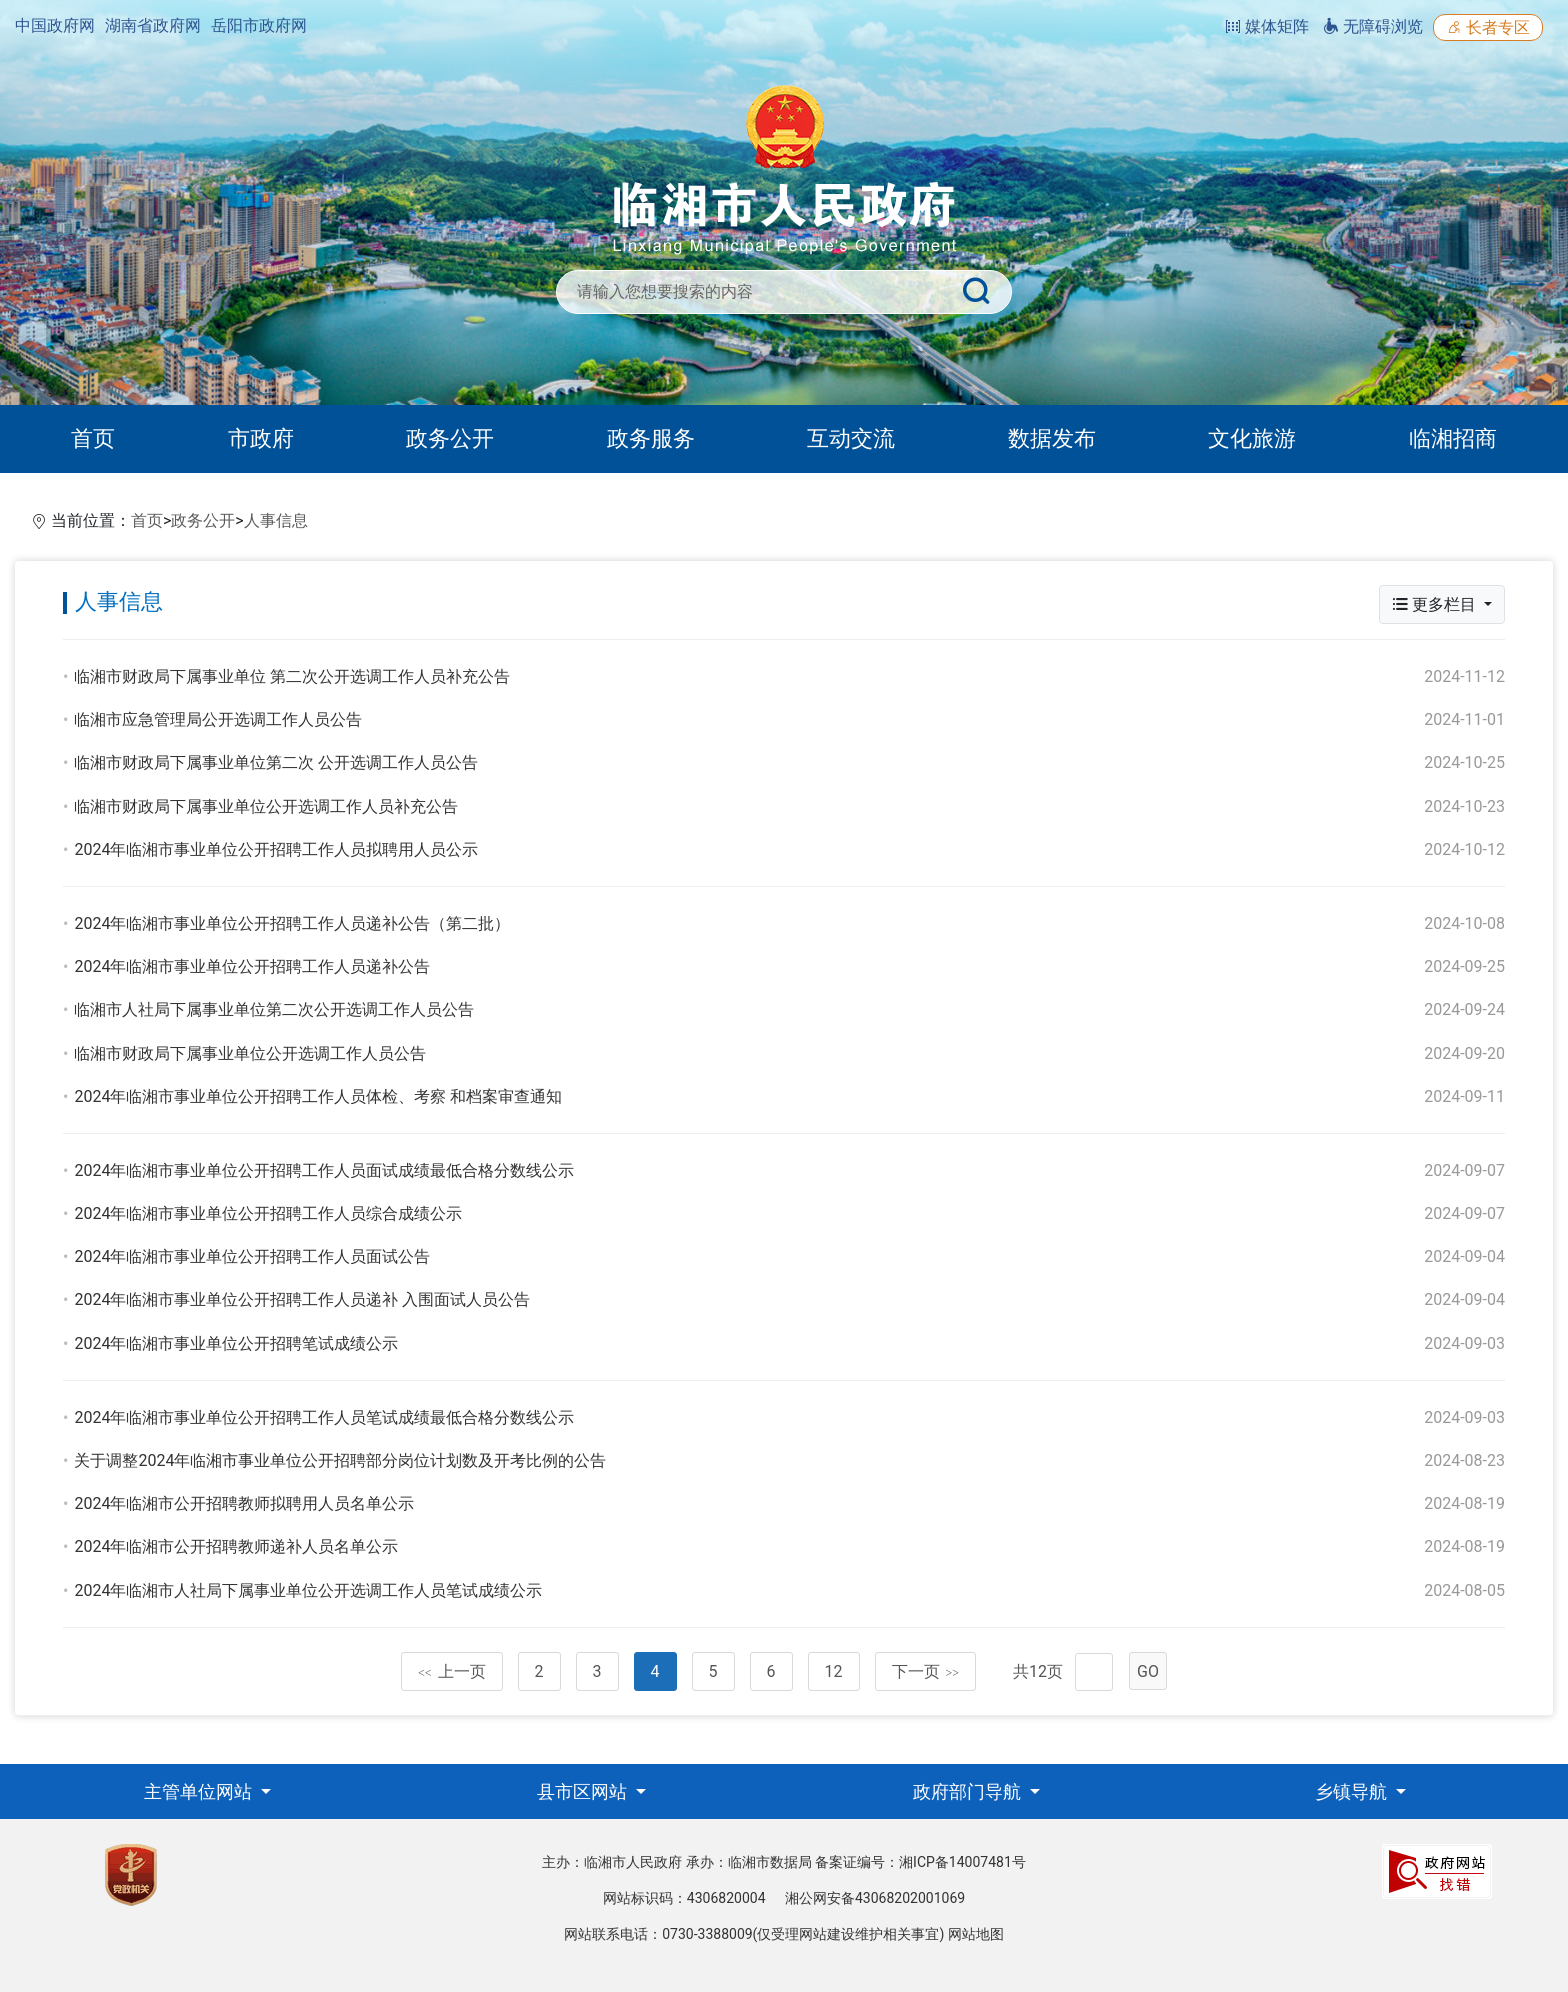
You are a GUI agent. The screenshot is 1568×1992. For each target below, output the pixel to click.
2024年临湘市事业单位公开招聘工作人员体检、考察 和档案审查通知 (318, 1096)
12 (834, 1671)
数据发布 (1052, 438)
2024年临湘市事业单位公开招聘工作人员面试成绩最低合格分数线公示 (324, 1170)
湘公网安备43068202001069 (875, 1898)
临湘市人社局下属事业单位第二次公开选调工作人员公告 (274, 1009)
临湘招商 (1453, 438)
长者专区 (1488, 27)
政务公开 (450, 438)
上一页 (452, 1671)
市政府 (261, 438)
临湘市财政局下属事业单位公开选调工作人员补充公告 (266, 806)
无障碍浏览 (1373, 26)
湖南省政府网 (153, 25)
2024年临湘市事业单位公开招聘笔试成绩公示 (236, 1343)
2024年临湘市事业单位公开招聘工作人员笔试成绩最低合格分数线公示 (324, 1417)
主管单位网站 (200, 1791)
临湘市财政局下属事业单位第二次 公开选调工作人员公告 (276, 762)
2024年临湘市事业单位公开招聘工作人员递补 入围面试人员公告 (302, 1299)
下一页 (926, 1671)
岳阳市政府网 (259, 25)
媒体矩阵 (1267, 26)
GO (1148, 1671)
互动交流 (851, 438)
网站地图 (976, 1934)
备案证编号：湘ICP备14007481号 (920, 1862)
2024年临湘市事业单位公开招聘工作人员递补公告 (252, 966)
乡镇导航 (1353, 1791)
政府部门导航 (969, 1791)
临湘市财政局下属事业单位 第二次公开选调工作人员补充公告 (292, 676)
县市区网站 (584, 1791)
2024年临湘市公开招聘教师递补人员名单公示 (236, 1546)
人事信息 (276, 520)
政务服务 (651, 438)
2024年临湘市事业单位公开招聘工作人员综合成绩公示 (268, 1213)
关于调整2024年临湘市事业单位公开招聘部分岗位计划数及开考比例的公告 (340, 1460)
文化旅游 (1252, 438)
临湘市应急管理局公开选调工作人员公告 (218, 719)
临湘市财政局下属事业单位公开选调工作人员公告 (250, 1053)
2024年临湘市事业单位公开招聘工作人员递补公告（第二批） (292, 923)
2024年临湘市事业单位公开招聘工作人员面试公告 (252, 1256)
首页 (93, 438)
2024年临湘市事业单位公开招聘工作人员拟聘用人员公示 (276, 849)
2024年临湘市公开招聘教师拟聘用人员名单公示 (244, 1503)
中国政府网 (55, 25)
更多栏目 (1436, 604)
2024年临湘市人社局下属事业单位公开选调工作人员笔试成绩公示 (308, 1590)
